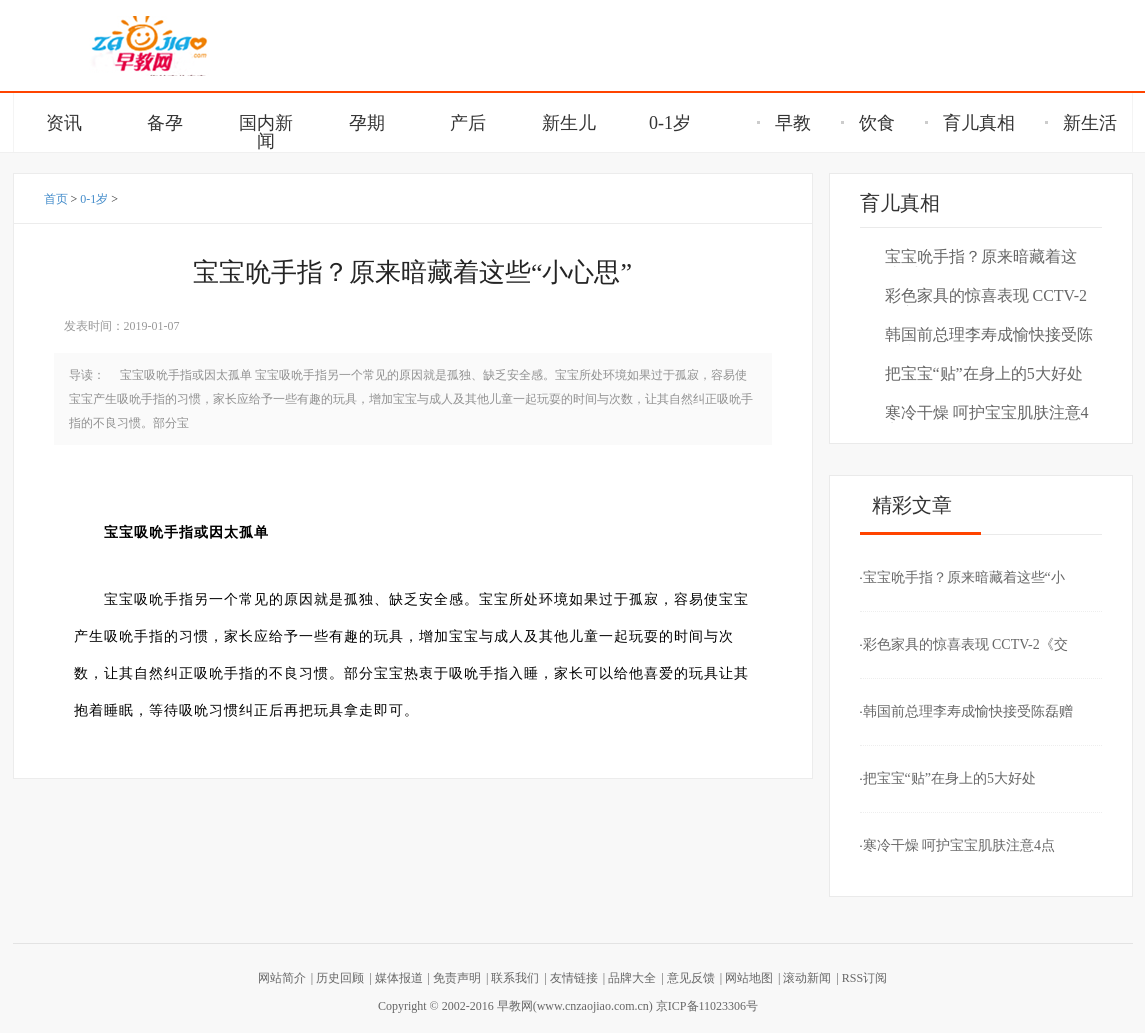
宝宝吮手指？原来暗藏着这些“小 (981, 257)
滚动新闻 (807, 978)
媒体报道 (399, 978)
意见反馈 (691, 978)
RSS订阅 (864, 978)
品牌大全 (632, 978)
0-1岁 (94, 199)
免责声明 (457, 978)
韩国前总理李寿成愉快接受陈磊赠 (989, 335)
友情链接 (574, 978)
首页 (56, 199)
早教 (784, 123)
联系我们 (515, 978)
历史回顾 (340, 978)
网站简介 (282, 978)
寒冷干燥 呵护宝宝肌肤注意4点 (987, 413)
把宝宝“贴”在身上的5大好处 (984, 373)
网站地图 (749, 978)
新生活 (1081, 123)
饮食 (868, 123)
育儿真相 (970, 123)
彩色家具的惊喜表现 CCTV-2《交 (986, 296)
